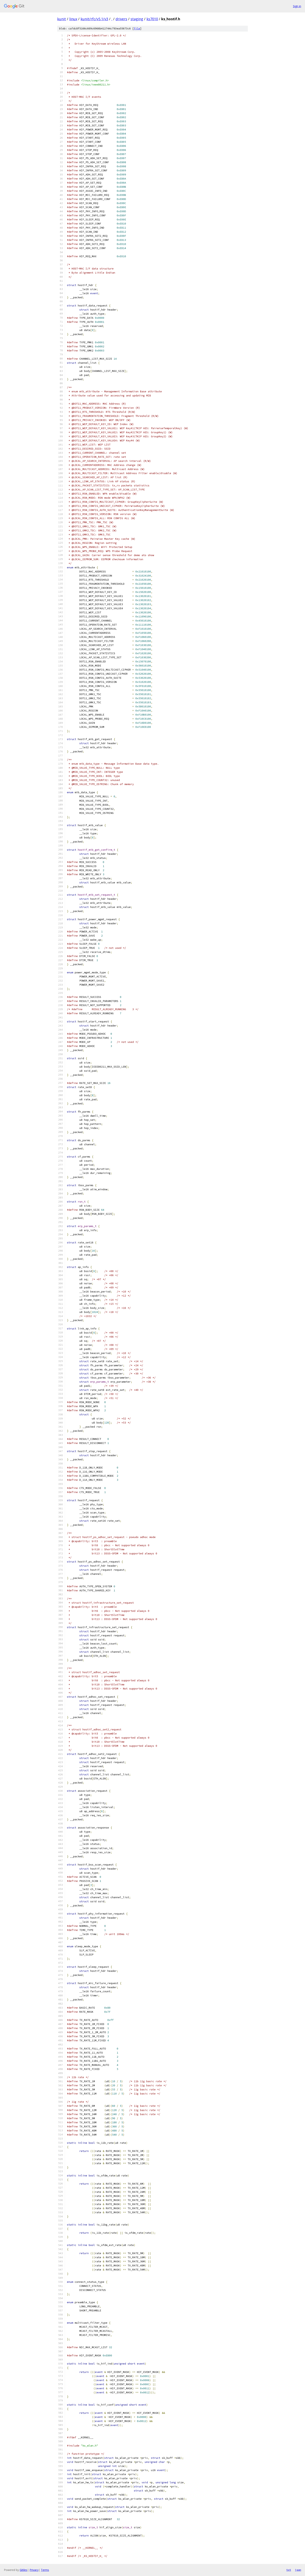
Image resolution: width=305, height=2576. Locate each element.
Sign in (297, 6)
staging (137, 19)
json (298, 2570)
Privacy (34, 2570)
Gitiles (23, 2570)
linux (73, 19)
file (137, 28)
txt (288, 2570)
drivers (121, 19)
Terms (45, 2570)
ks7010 (152, 19)
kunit (61, 19)
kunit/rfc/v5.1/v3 (94, 19)
